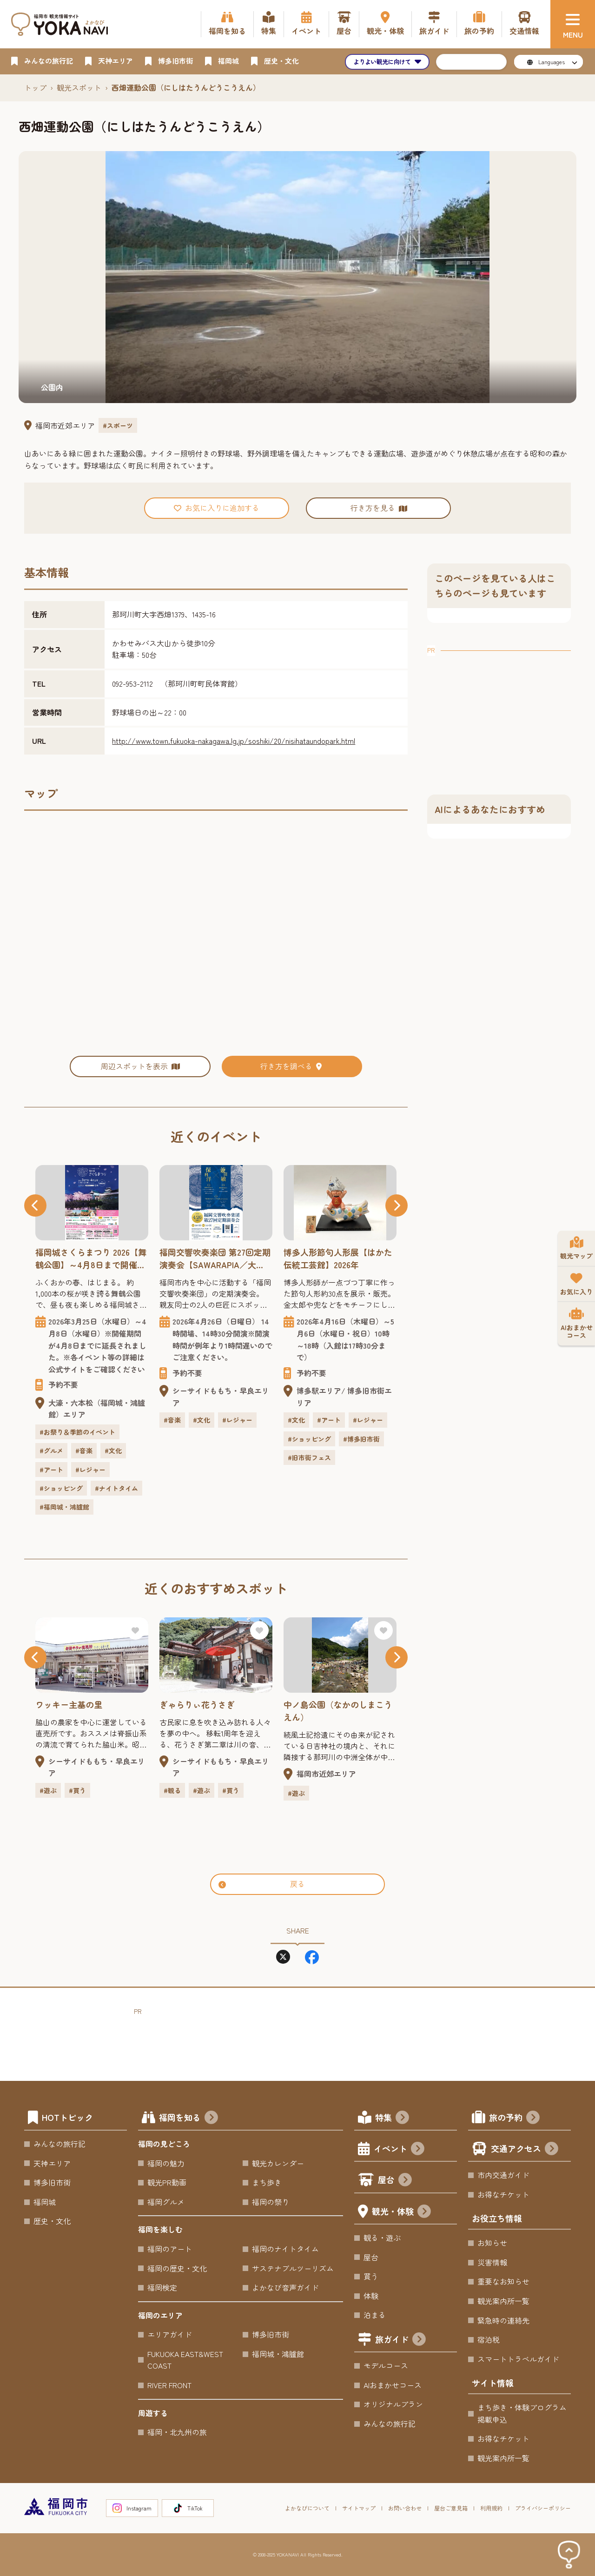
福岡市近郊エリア (65, 425)
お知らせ (492, 2242)
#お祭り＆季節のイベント (77, 1432)
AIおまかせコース (393, 2385)
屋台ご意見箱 (451, 2508)
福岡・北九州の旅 (177, 2431)
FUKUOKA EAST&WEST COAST (185, 2359)
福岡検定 (162, 2287)
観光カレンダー (278, 2163)
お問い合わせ (405, 2508)
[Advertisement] (499, 714)
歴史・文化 (52, 2220)
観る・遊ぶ (382, 2237)
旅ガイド (400, 2340)
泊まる (375, 2314)
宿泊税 (488, 2339)
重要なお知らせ (503, 2281)
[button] (35, 1205)
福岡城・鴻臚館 (278, 2353)
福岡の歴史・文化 (177, 2268)
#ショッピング (61, 1488)
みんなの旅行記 (59, 2143)
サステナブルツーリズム (293, 2268)
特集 (392, 2118)
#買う (77, 1790)
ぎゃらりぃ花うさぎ (197, 1704)
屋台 (395, 2180)
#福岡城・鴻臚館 (64, 1506)
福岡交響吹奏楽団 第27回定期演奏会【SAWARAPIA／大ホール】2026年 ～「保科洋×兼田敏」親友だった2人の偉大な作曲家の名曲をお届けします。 (215, 1258)
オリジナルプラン (393, 2404)
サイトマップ (359, 2508)
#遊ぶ (48, 1790)
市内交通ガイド (503, 2174)
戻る (261, 1883)
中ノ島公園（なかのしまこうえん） (338, 1710)
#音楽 (84, 1450)
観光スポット (79, 87)
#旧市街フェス (309, 1457)
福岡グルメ (166, 2201)
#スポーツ (118, 425)
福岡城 (44, 2201)
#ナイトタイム (116, 1488)
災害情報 (492, 2262)
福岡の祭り (270, 2201)
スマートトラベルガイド (518, 2358)
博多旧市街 (52, 2182)
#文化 (113, 1450)
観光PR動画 (166, 2182)
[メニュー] (572, 24)
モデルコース (386, 2365)
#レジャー (90, 1469)
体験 (371, 2295)
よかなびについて (307, 2508)
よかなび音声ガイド (285, 2287)
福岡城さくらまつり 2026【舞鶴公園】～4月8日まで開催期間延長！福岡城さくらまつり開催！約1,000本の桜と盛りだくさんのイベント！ (90, 1258)
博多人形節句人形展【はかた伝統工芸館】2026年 (338, 1258)
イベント (399, 2149)
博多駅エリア (319, 1390)
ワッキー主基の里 (68, 1704)
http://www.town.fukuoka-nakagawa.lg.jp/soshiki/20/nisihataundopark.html (233, 740)
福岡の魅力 (166, 2163)
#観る (172, 1790)
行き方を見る (378, 507)
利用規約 (491, 2508)
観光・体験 (401, 2212)
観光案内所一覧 (503, 2300)
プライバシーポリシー (543, 2508)
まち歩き (267, 2182)
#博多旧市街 (361, 1439)
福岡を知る (188, 2118)
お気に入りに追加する (216, 507)
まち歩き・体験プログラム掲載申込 (522, 2413)
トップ (35, 87)
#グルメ (51, 1450)
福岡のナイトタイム (285, 2248)
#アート (51, 1469)
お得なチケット (503, 2194)
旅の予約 (514, 2118)
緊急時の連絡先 (503, 2320)
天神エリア (52, 2163)
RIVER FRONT (169, 2385)
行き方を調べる (292, 1066)
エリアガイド (169, 2334)
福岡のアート (169, 2248)
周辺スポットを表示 (140, 1066)
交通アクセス (524, 2149)
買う (371, 2276)
